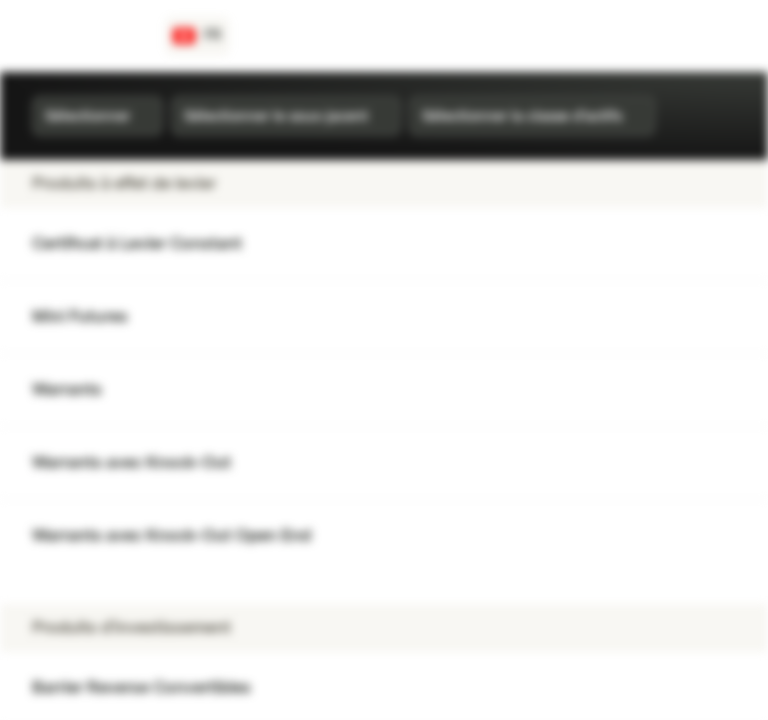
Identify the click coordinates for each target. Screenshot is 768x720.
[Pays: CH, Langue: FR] (197, 36)
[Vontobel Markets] (86, 36)
